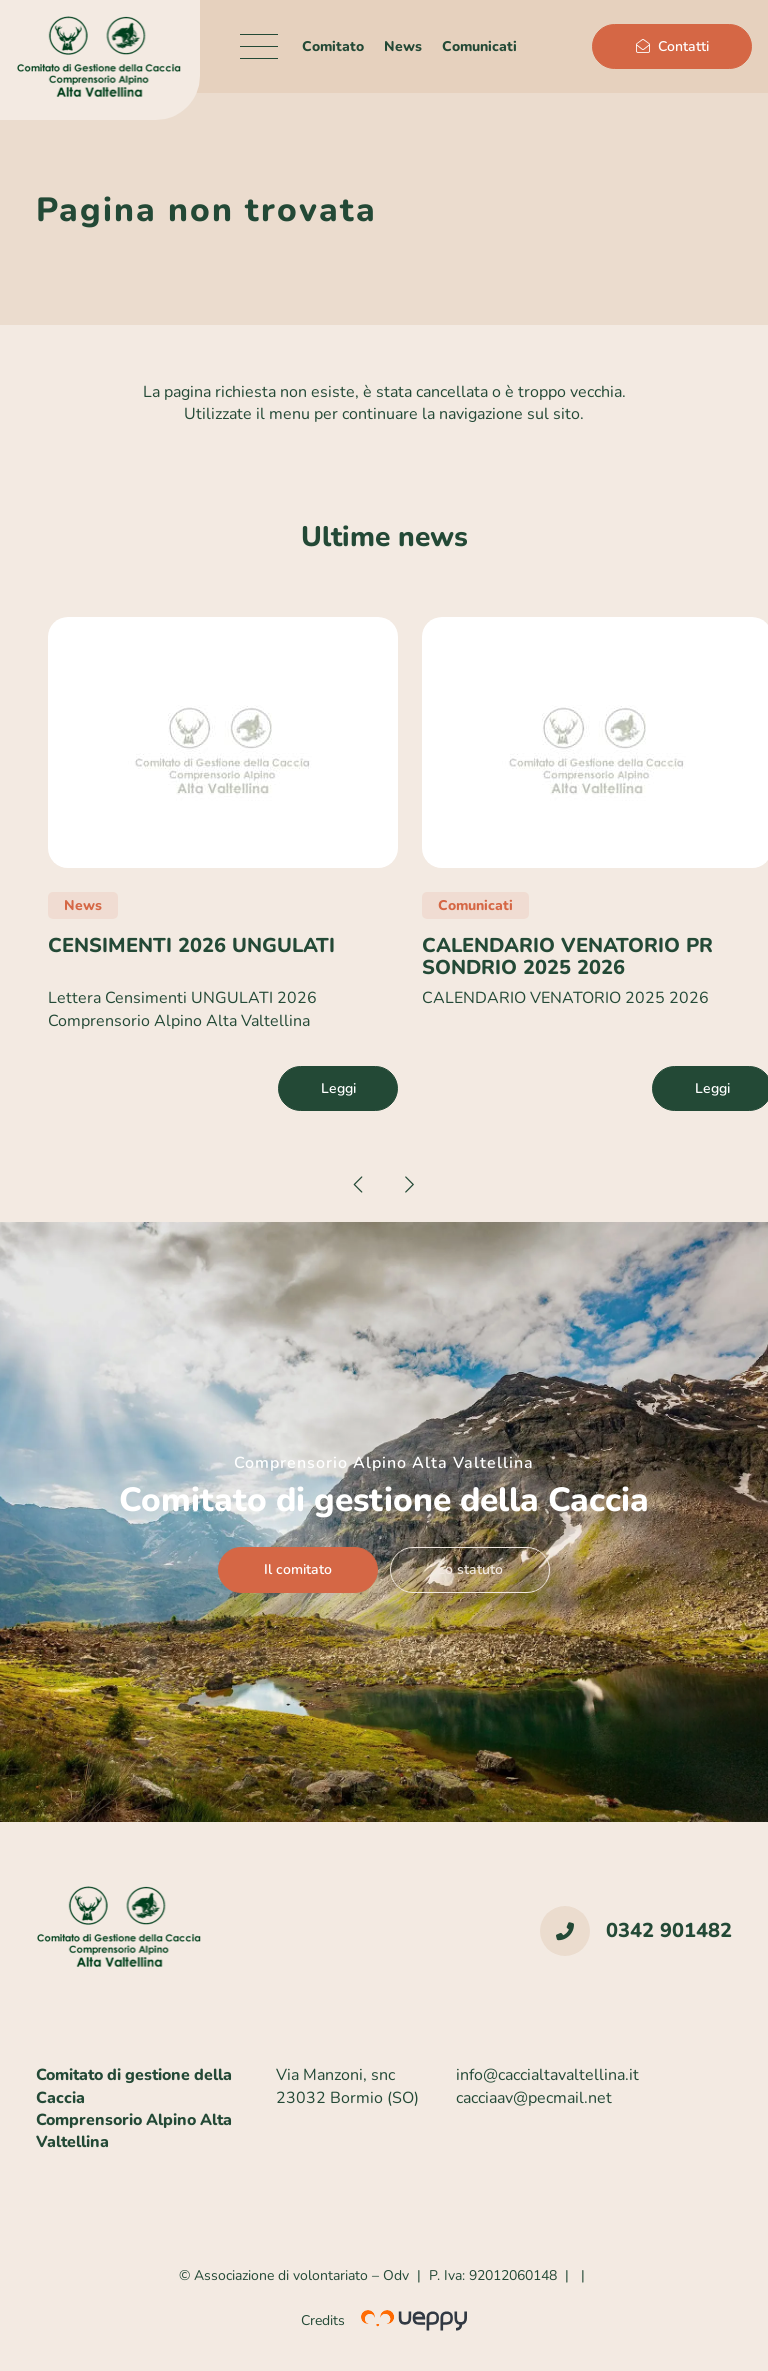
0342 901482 (669, 1930)
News (405, 46)
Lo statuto (470, 1569)
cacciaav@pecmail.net (534, 2098)
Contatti (672, 46)
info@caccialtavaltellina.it (547, 2075)
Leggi (338, 1088)
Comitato (333, 46)
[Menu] (259, 46)
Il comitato (298, 1569)
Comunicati (479, 46)
